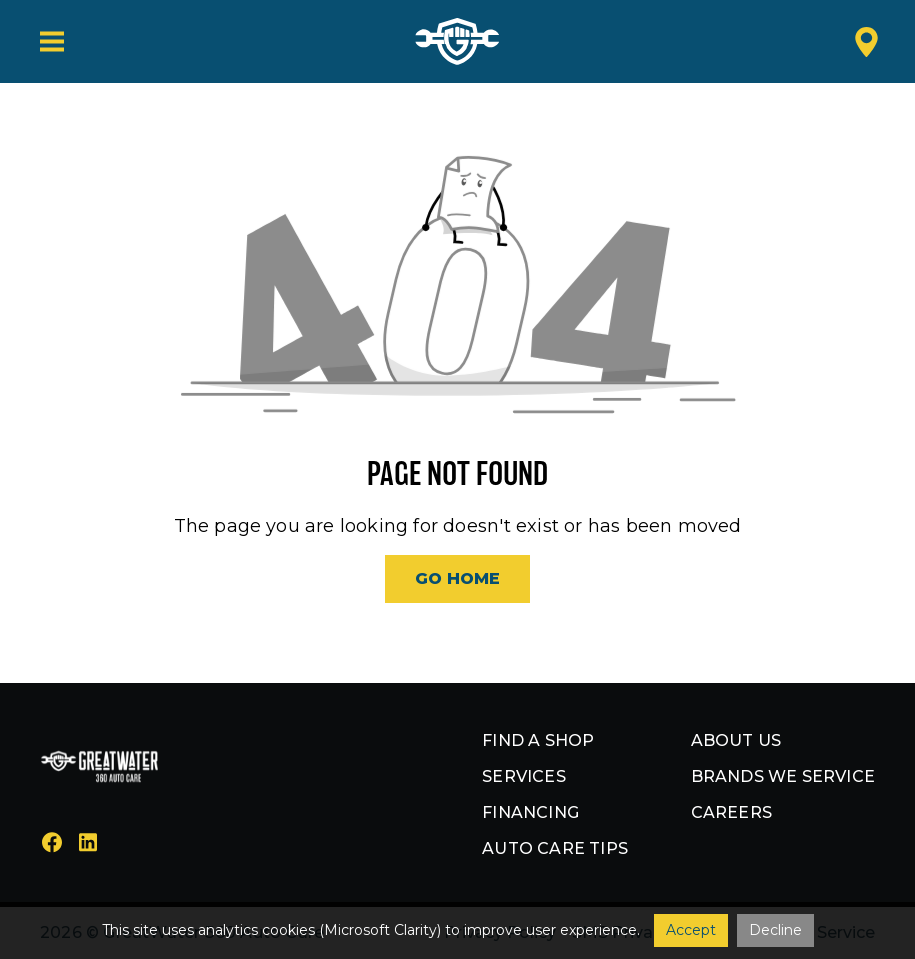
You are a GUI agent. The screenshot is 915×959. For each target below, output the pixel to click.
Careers (731, 812)
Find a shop (538, 740)
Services (524, 776)
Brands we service (783, 776)
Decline (775, 930)
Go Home (457, 578)
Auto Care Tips (555, 848)
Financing (530, 812)
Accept (691, 930)
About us (736, 740)
